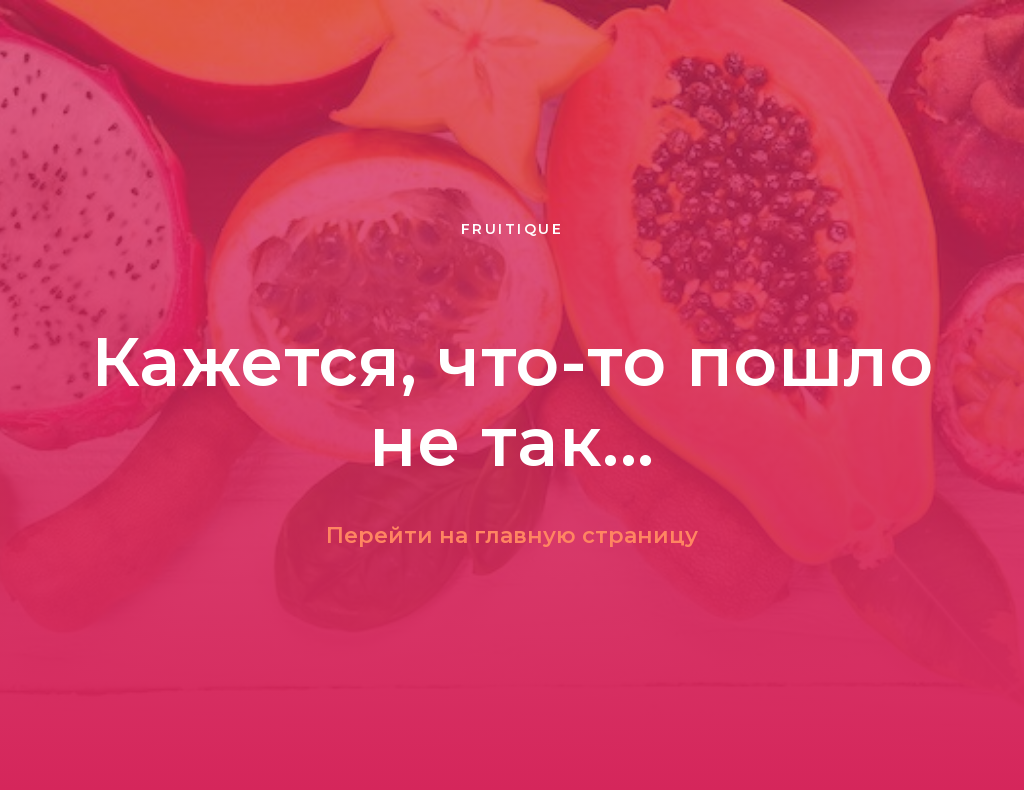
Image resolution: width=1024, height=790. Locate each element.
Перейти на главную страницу (512, 535)
